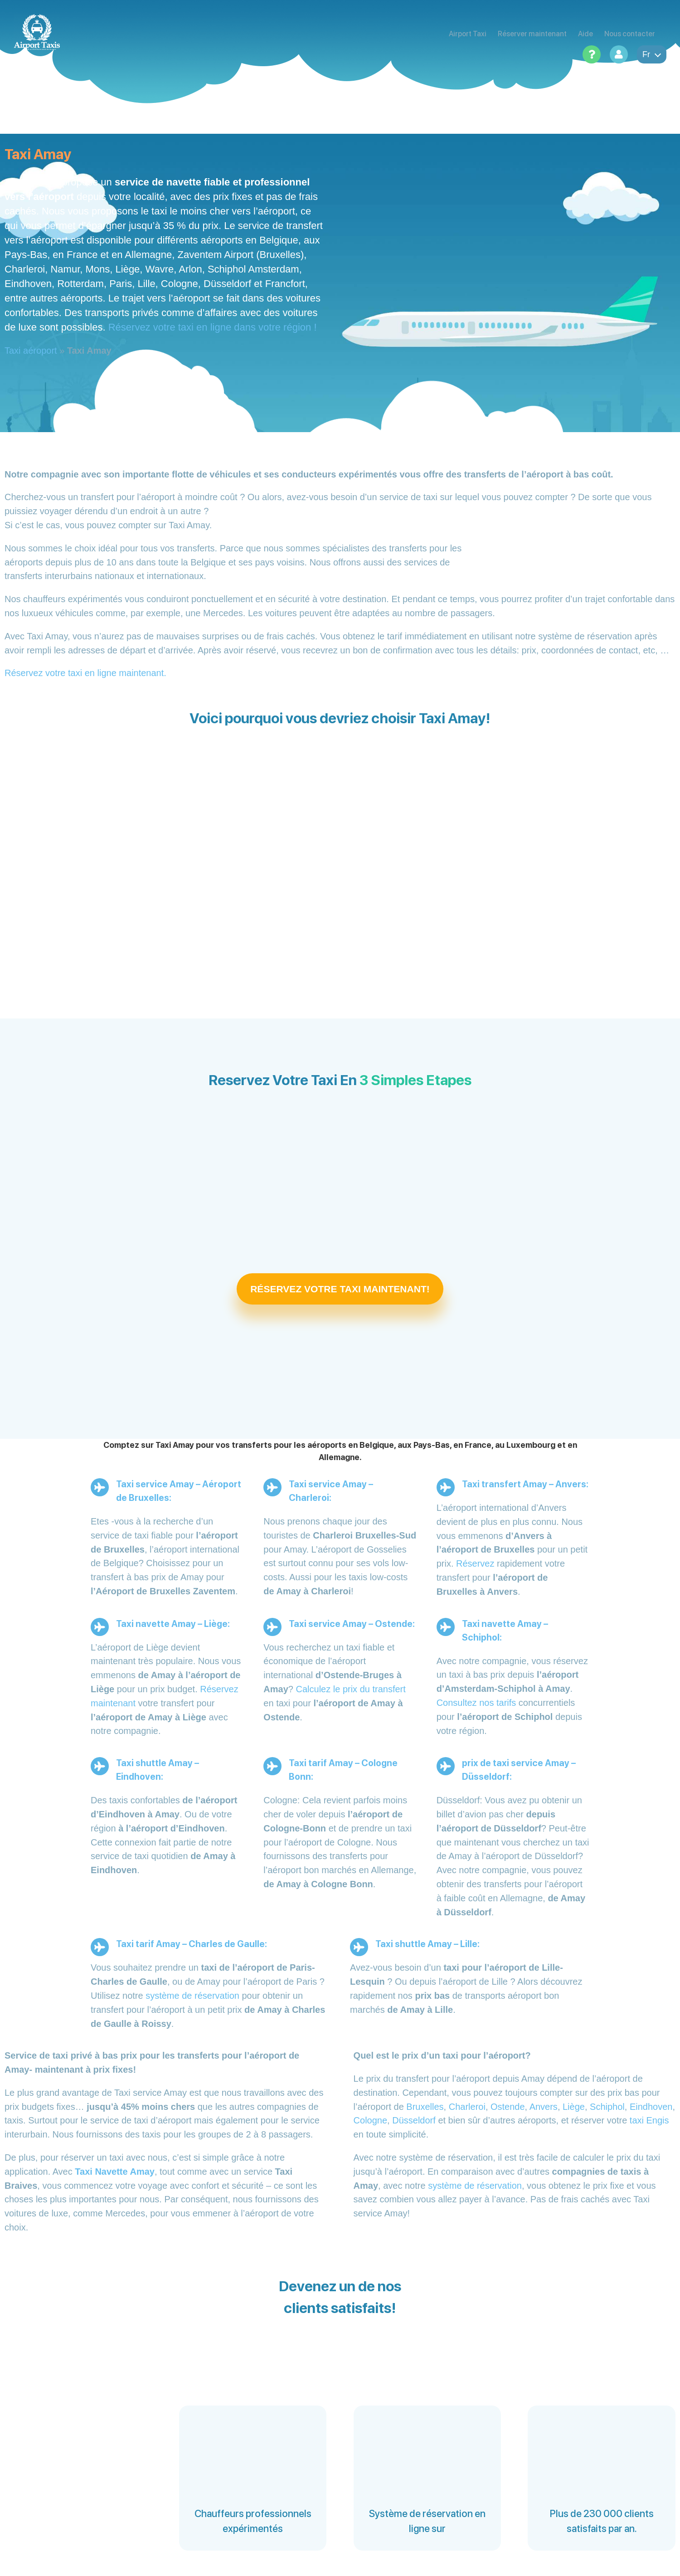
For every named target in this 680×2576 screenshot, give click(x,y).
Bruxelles (424, 2107)
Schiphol (607, 2107)
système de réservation (192, 1996)
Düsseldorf (414, 2120)
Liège (574, 2107)
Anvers (543, 2107)
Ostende (508, 2107)
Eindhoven (651, 2107)
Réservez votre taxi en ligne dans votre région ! (212, 327)
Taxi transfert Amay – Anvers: (525, 1484)
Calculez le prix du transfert (351, 1689)
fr (651, 54)
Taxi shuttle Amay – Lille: (427, 1943)
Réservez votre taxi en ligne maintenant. (85, 673)
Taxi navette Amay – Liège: (173, 1623)
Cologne (371, 2120)
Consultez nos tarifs (476, 1703)
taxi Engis (649, 2120)
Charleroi (467, 2107)
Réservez (475, 1563)
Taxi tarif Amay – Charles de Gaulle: (191, 1943)
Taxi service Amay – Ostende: (352, 1623)
